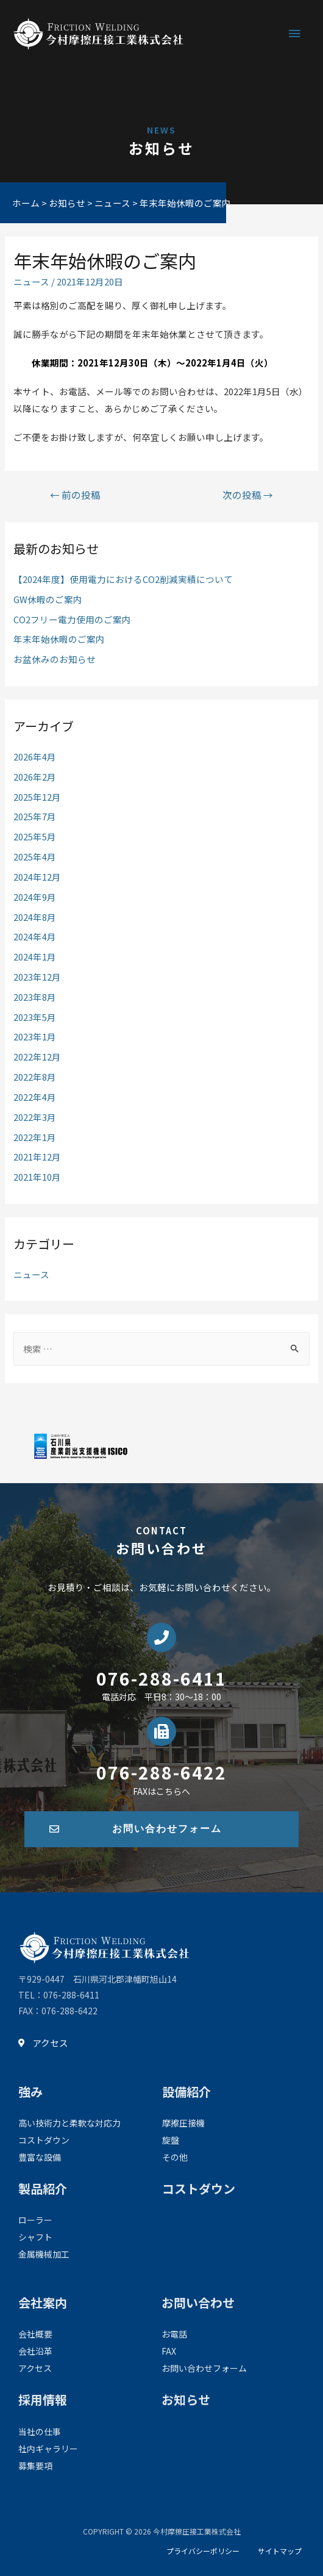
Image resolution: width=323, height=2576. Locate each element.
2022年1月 (34, 1137)
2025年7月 (34, 816)
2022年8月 (34, 1076)
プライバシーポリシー (203, 2551)
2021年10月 (37, 1176)
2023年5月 (34, 1017)
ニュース (31, 281)
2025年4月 (34, 856)
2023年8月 (34, 996)
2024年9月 (34, 896)
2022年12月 (37, 1056)
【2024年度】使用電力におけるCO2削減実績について (123, 579)
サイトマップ (280, 2551)
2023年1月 (34, 1036)
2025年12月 (37, 796)
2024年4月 (34, 936)
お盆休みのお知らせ (54, 659)
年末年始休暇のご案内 (59, 638)
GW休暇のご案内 (47, 599)
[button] (161, 1829)
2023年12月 (37, 976)
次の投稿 (247, 494)
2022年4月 (34, 1096)
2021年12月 (37, 1156)
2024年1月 (34, 956)
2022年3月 (34, 1117)
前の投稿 (75, 494)
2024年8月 (34, 917)
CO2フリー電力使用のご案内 (72, 619)
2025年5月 (34, 836)
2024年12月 (37, 876)
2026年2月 (34, 776)
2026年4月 (34, 756)
